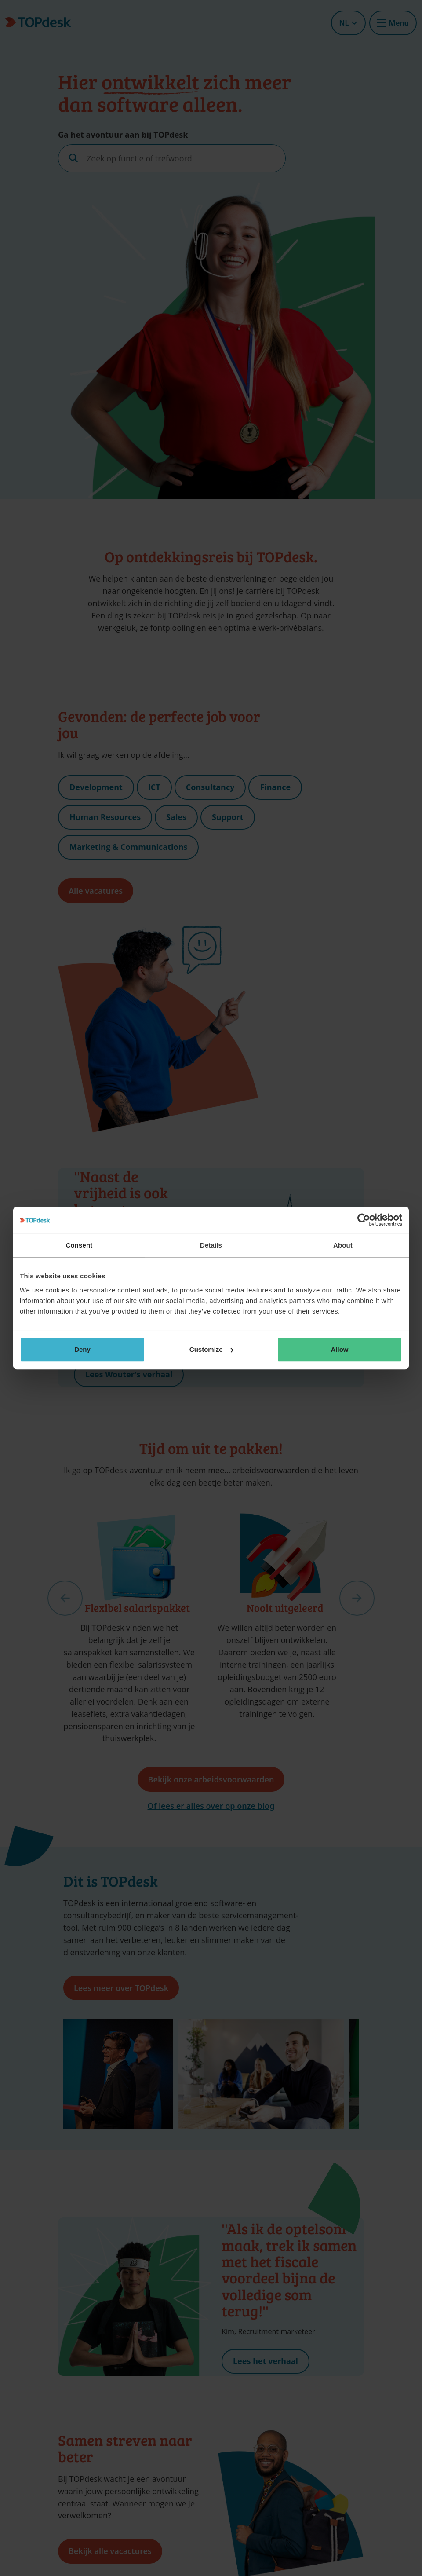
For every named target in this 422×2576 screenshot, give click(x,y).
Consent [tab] (79, 1245)
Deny (82, 1349)
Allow (340, 1349)
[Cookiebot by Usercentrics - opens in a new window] (363, 1219)
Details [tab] (211, 1245)
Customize (211, 1349)
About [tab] (343, 1245)
